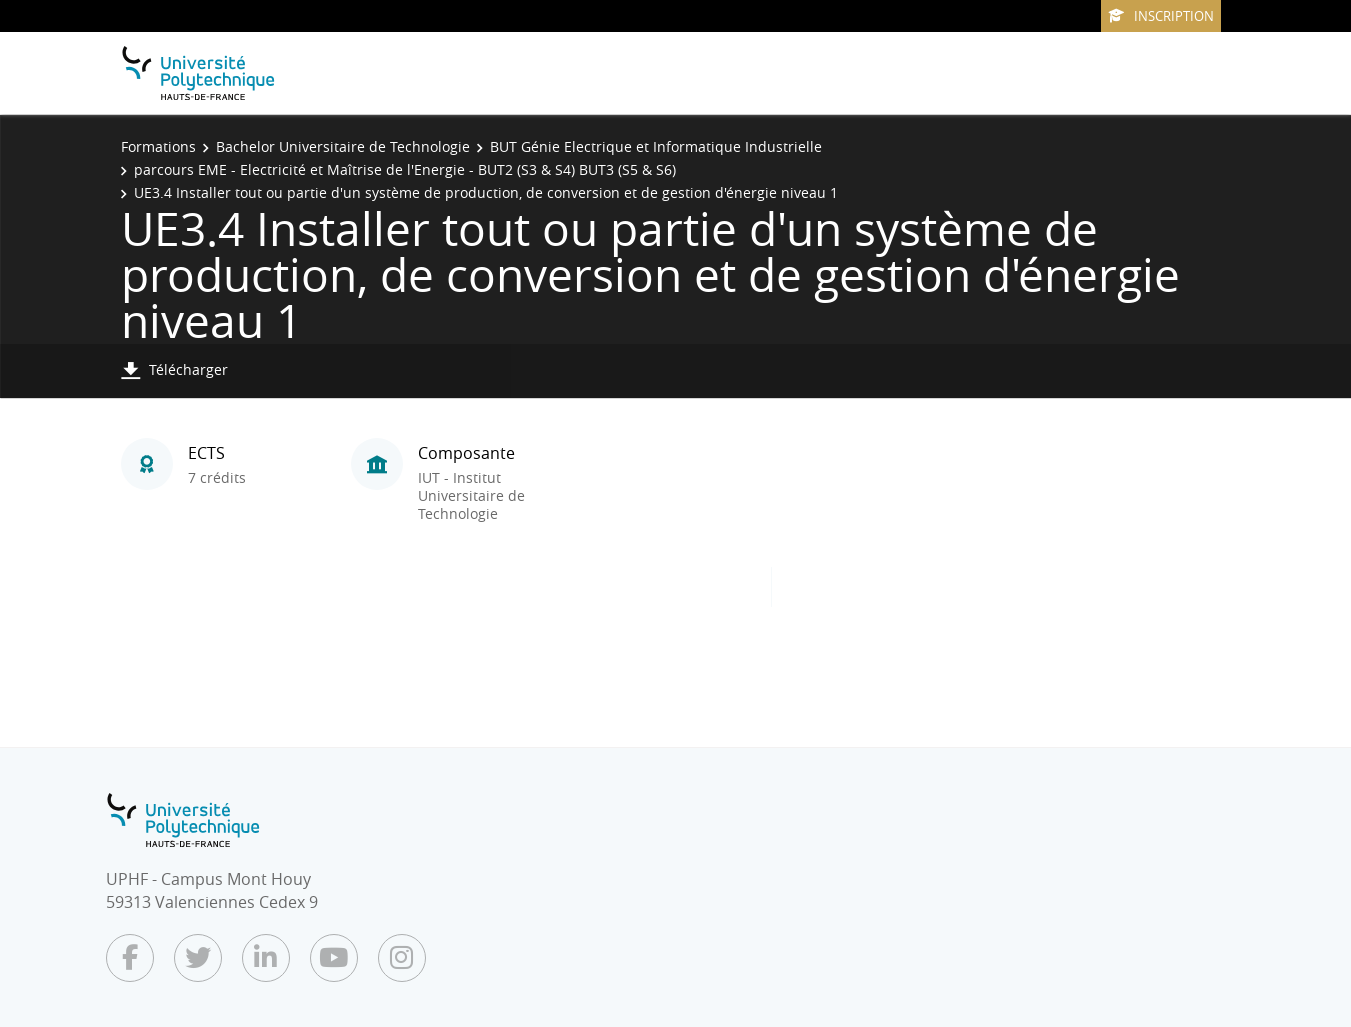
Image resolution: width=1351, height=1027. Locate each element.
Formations (158, 146)
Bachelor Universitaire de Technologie (343, 146)
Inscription (1161, 16)
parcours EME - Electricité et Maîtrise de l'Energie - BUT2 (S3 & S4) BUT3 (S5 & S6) (405, 169)
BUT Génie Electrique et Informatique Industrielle (656, 146)
